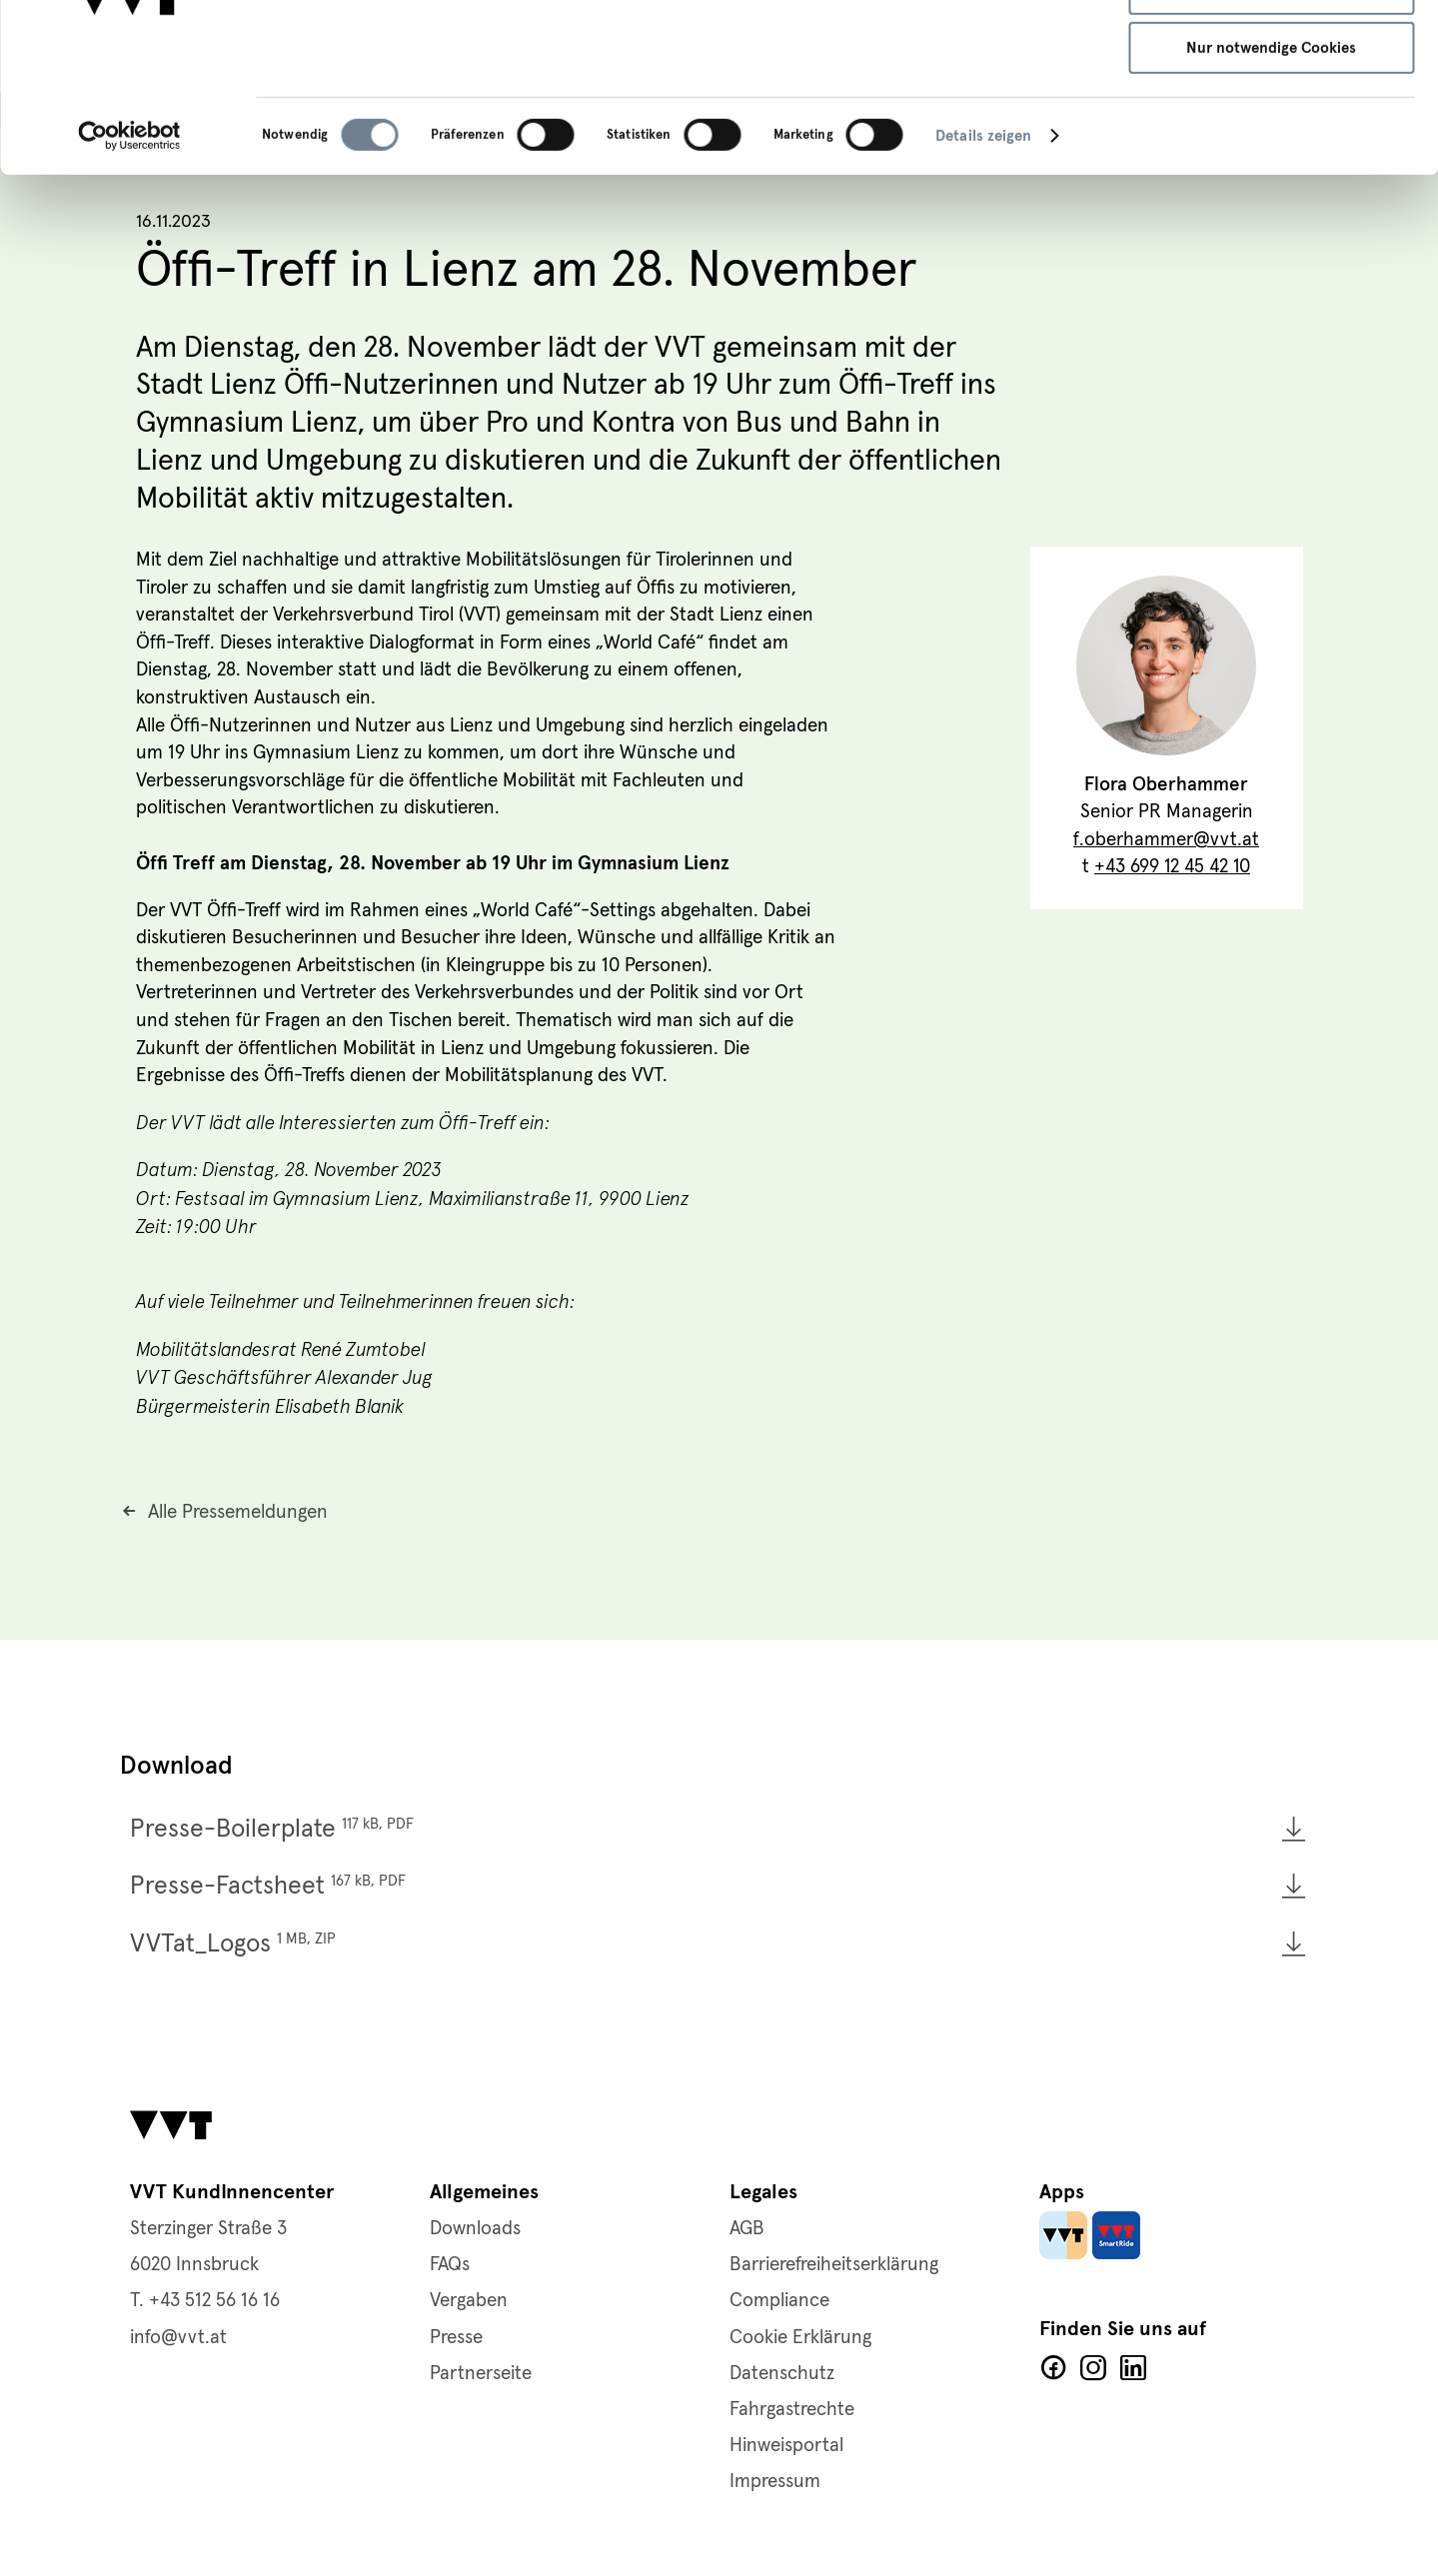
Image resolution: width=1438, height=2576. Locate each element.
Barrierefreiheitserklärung (833, 2264)
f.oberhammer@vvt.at (1166, 840)
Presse (456, 2337)
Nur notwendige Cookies (1271, 169)
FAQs (450, 2264)
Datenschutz (781, 2373)
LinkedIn (1133, 2368)
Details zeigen (983, 257)
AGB (746, 2228)
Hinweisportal (786, 2445)
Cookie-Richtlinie (529, 97)
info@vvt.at (178, 2337)
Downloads (475, 2228)
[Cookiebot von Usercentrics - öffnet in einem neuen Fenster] (129, 257)
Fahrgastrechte (791, 2409)
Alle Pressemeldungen (238, 1512)
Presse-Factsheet (268, 1886)
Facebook (1053, 2368)
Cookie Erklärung (800, 2337)
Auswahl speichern (1271, 110)
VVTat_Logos (233, 1944)
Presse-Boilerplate (272, 1829)
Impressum (635, 97)
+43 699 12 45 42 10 (1172, 868)
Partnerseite (481, 2373)
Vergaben (469, 2300)
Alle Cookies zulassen (1271, 50)
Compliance (779, 2300)
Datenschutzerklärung (385, 97)
